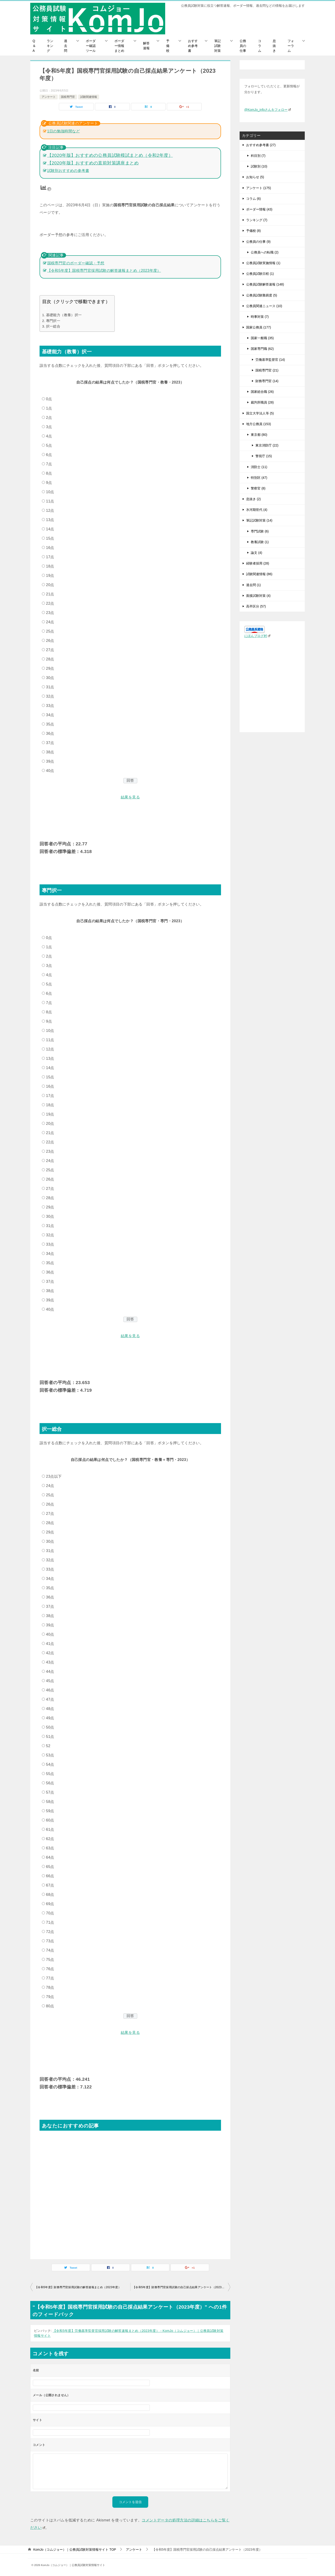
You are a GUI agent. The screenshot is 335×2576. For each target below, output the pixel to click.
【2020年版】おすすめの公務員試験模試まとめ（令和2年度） (110, 155)
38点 (50, 752)
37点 (50, 743)
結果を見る (130, 797)
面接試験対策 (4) (258, 595)
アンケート (49, 96)
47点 (50, 1699)
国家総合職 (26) (262, 392)
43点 (50, 1662)
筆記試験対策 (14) (259, 520)
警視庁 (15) (263, 456)
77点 (50, 1978)
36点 (50, 733)
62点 (50, 1839)
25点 (50, 631)
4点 (49, 436)
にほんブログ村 (257, 636)
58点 (50, 1802)
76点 (50, 1969)
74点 (50, 1950)
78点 (50, 1987)
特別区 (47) (259, 477)
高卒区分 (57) (256, 606)
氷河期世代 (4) (256, 510)
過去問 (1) (253, 585)
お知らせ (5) (255, 177)
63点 (50, 1848)
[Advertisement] (130, 2190)
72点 (50, 1932)
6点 (49, 455)
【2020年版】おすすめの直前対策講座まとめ (93, 163)
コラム (259, 46)
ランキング (50, 46)
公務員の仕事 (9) (258, 241)
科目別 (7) (258, 156)
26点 (50, 641)
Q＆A (34, 46)
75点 (50, 1960)
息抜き (274, 46)
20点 (50, 585)
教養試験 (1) (260, 542)
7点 (49, 464)
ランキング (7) (256, 220)
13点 (50, 520)
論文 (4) (256, 553)
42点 (50, 1653)
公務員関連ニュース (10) (264, 306)
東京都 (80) (259, 434)
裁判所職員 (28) (262, 402)
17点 (50, 557)
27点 (50, 650)
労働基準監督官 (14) (270, 359)
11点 (50, 501)
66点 (50, 1876)
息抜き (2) (253, 499)
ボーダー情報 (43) (259, 209)
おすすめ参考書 (193, 46)
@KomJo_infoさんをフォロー (267, 110)
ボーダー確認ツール (91, 46)
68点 (50, 1895)
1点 (49, 408)
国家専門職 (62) (262, 349)
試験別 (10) (259, 166)
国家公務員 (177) (258, 327)
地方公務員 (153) (258, 424)
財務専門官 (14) (266, 381)
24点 (50, 622)
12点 (50, 510)
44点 (50, 1672)
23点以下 (54, 1476)
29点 (50, 668)
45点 (50, 1681)
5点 (49, 445)
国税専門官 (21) (266, 370)
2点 (49, 418)
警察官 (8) (258, 488)
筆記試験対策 (217, 46)
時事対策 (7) (260, 316)
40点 (50, 771)
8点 (49, 473)
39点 (50, 761)
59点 (50, 1811)
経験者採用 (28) (257, 563)
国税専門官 (68, 96)
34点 (50, 715)
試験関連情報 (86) (259, 574)
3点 (49, 427)
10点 (50, 492)
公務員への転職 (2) (264, 252)
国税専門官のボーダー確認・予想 (75, 263)
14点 (50, 529)
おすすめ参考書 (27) (261, 145)
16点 (50, 548)
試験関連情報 (88, 96)
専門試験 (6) (260, 531)
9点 (49, 483)
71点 (50, 1922)
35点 (50, 724)
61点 (50, 1829)
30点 (50, 678)
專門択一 (53, 321)
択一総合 (53, 326)
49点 (50, 1718)
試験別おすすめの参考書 (68, 171)
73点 (50, 1941)
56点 (50, 1783)
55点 (50, 1774)
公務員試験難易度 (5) (261, 295)
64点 (50, 1857)
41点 (50, 1644)
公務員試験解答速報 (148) (265, 284)
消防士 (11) (259, 467)
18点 (50, 566)
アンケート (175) (258, 188)
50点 (50, 1727)
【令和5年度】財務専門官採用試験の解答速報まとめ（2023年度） (78, 2287)
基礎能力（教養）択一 (64, 315)
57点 (50, 1792)
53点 (50, 1755)
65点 (50, 1867)
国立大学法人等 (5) (260, 413)
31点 (50, 687)
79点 (50, 1997)
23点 (50, 613)
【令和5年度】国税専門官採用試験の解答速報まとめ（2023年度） (104, 270)
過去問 (65, 46)
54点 (50, 1764)
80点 (50, 2006)
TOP (74, 2549)
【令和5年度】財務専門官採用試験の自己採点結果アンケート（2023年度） (181, 2287)
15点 (50, 538)
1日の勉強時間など (63, 131)
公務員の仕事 (243, 46)
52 (48, 1746)
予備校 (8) (253, 231)
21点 (50, 594)
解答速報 (146, 45)
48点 (50, 1709)
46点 (50, 1690)
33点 (50, 706)
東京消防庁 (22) (266, 445)
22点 (50, 603)
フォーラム (291, 46)
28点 (50, 659)
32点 (50, 696)
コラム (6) (253, 198)
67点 (50, 1885)
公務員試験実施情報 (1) (263, 263)
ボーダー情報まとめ (119, 46)
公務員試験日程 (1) (260, 274)
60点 (50, 1820)
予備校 (167, 46)
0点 (49, 399)
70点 (50, 1913)
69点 (50, 1904)
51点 (50, 1737)
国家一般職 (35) (262, 338)
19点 (50, 576)
